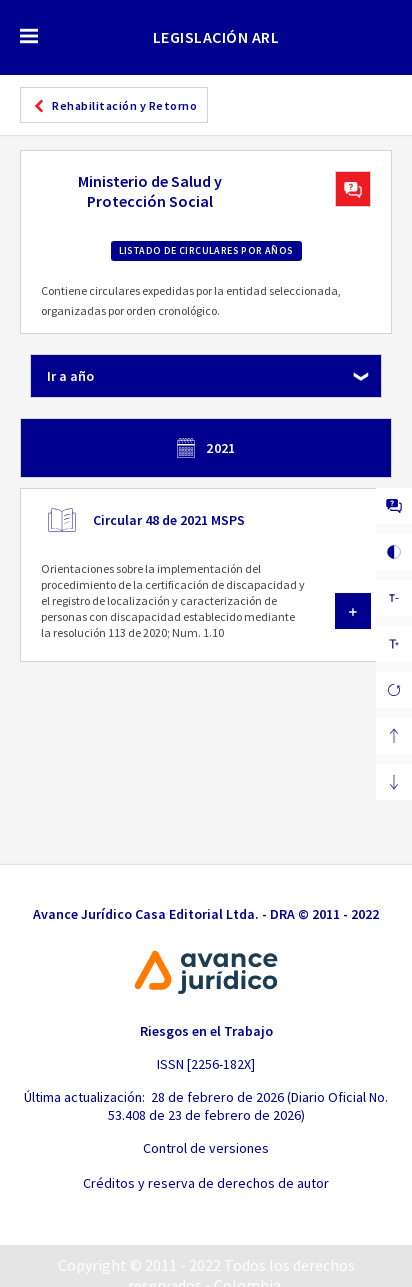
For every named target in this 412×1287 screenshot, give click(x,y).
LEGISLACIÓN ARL (216, 37)
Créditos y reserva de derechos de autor (206, 1183)
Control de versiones (206, 1148)
